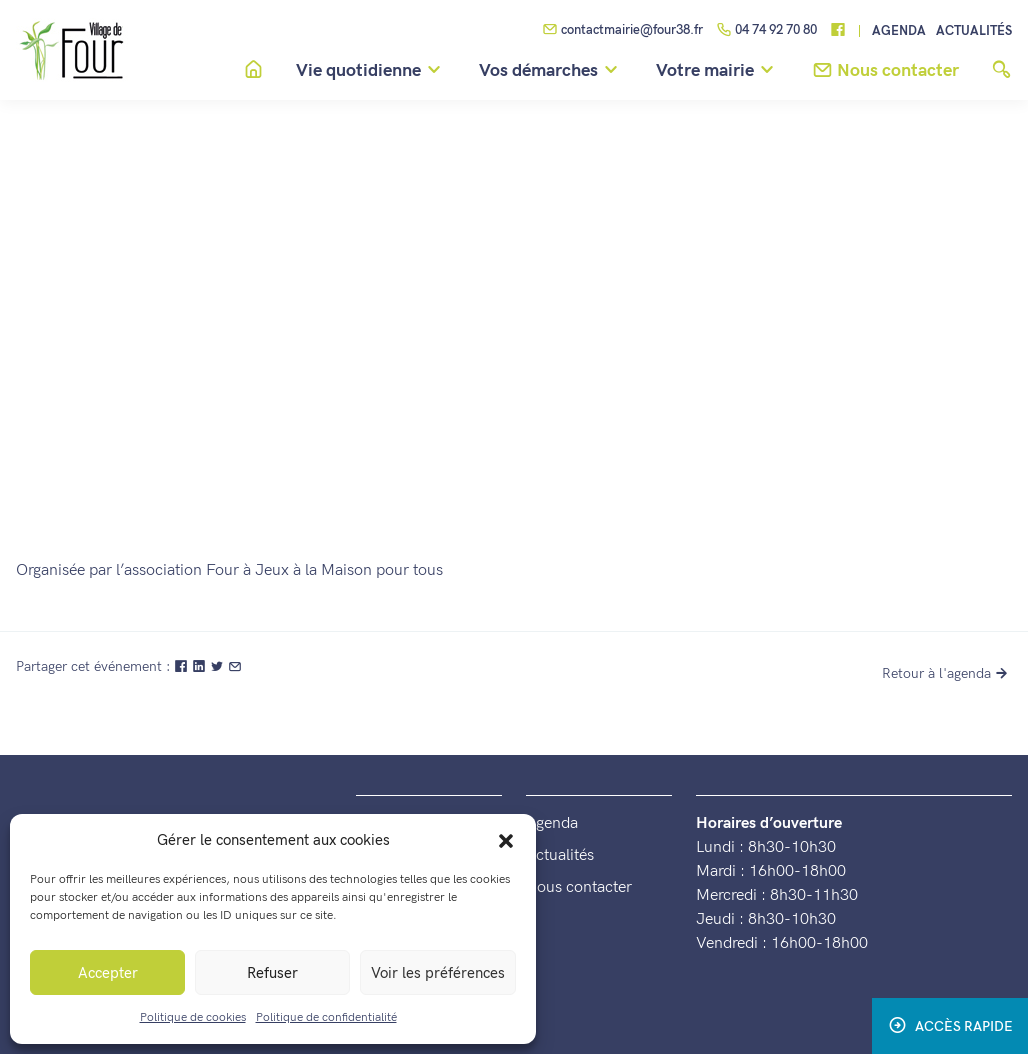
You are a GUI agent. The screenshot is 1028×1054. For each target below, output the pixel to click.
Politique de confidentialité (326, 1017)
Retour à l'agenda (947, 673)
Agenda (899, 31)
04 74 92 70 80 (766, 31)
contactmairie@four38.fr (622, 31)
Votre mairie (718, 71)
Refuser (272, 973)
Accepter (108, 973)
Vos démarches (551, 71)
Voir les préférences (438, 973)
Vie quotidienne (371, 71)
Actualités (974, 31)
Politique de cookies (193, 1017)
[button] (506, 840)
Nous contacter (579, 887)
